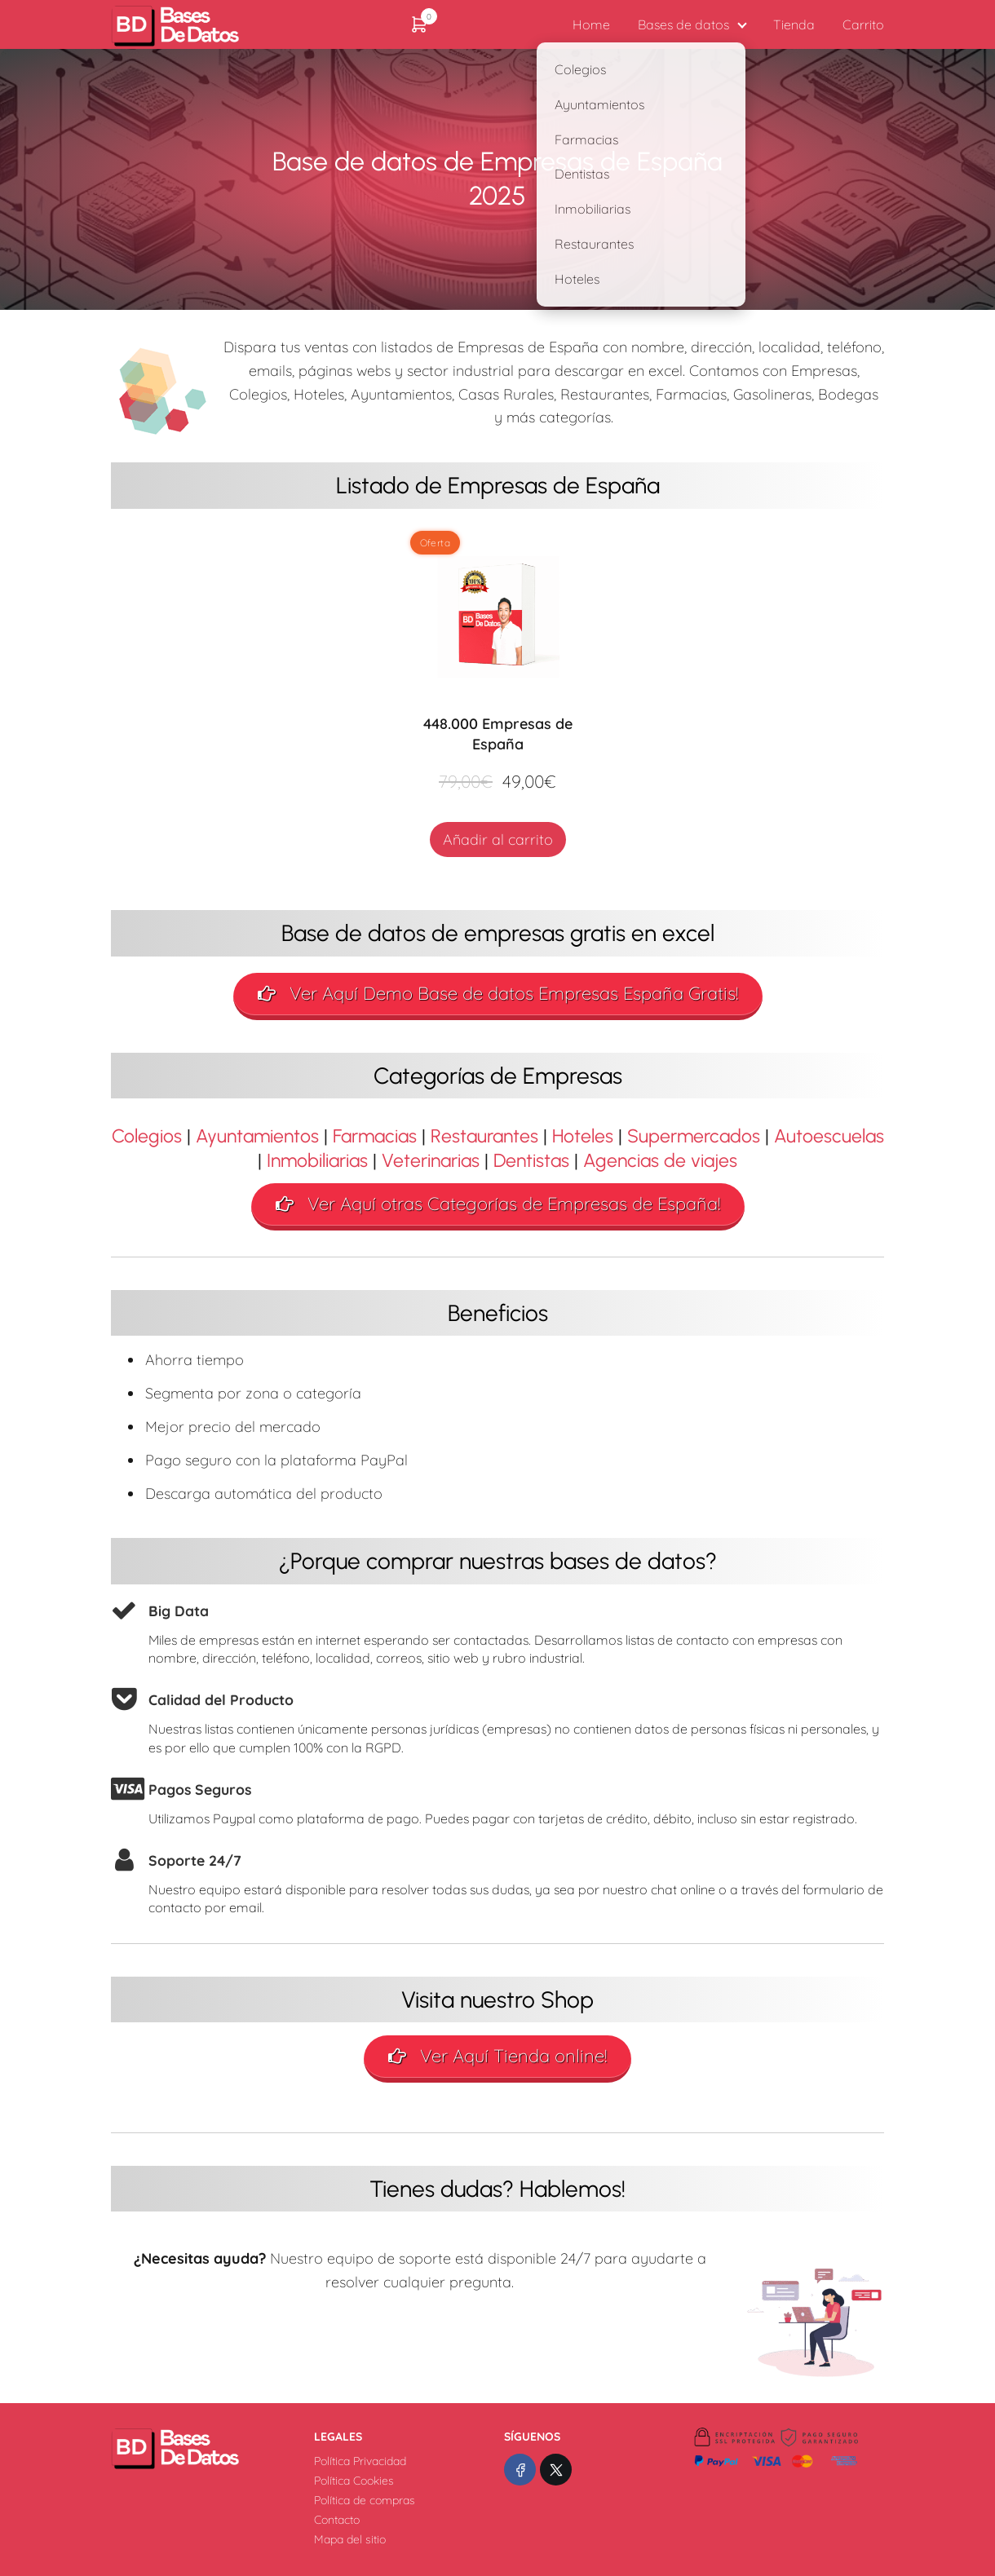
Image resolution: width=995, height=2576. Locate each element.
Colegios (147, 1136)
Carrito (863, 24)
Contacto (337, 2519)
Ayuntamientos (257, 1136)
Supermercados (693, 1136)
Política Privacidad (360, 2461)
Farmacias (375, 1136)
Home (591, 24)
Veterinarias (431, 1160)
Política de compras (364, 2500)
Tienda (794, 24)
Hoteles (582, 1136)
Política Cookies (354, 2480)
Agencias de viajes (660, 1160)
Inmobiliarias (317, 1160)
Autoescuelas (829, 1136)
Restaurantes (484, 1136)
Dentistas (531, 1160)
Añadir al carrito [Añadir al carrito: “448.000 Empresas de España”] (498, 839)
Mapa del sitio (350, 2539)
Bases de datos (683, 24)
